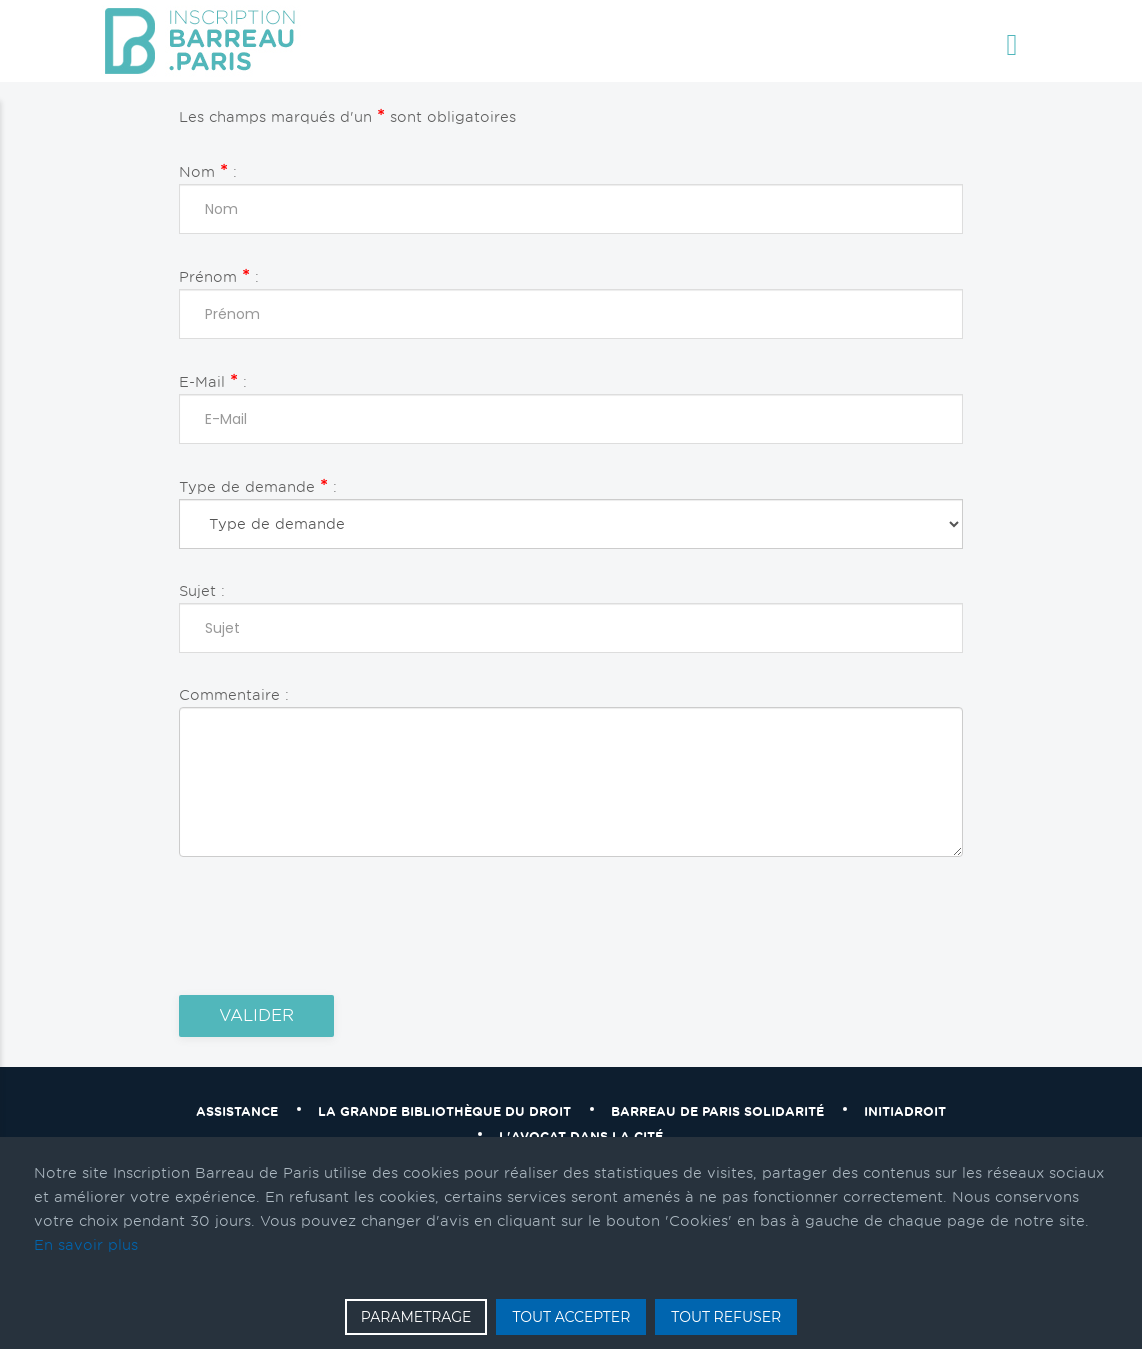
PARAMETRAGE (416, 1317)
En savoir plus (86, 1245)
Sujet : (202, 591)
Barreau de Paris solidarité (717, 1111)
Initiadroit (905, 1111)
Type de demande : (258, 485)
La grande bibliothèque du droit (444, 1111)
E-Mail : (213, 380)
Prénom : (219, 275)
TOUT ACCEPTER (571, 1317)
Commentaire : (234, 695)
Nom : (208, 170)
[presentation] (331, 926)
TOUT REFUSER (726, 1317)
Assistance (237, 1111)
